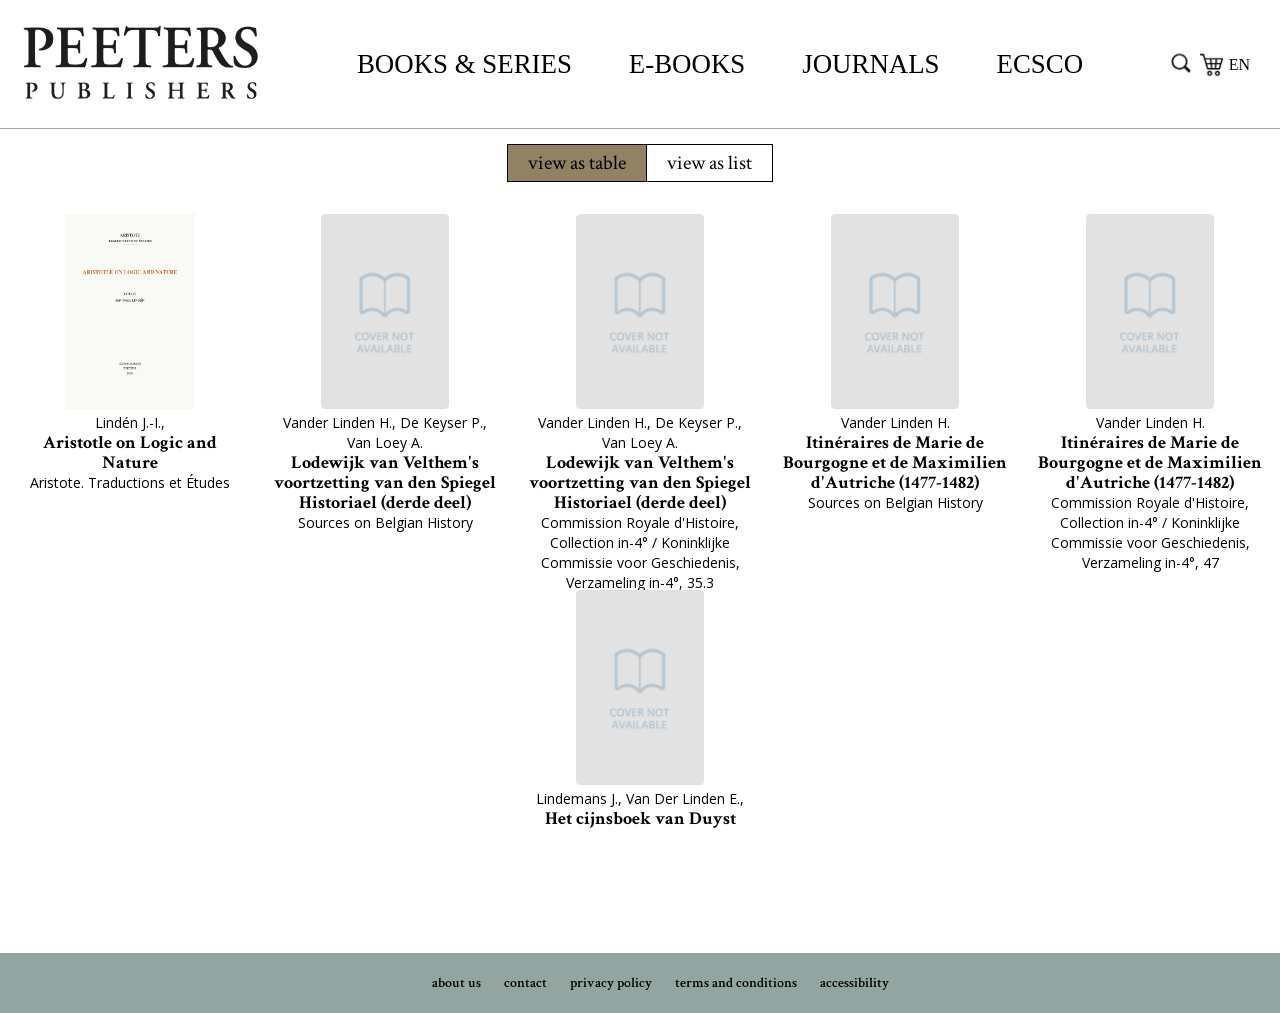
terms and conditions (736, 983)
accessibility (854, 983)
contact (525, 983)
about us (456, 983)
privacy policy (611, 983)
